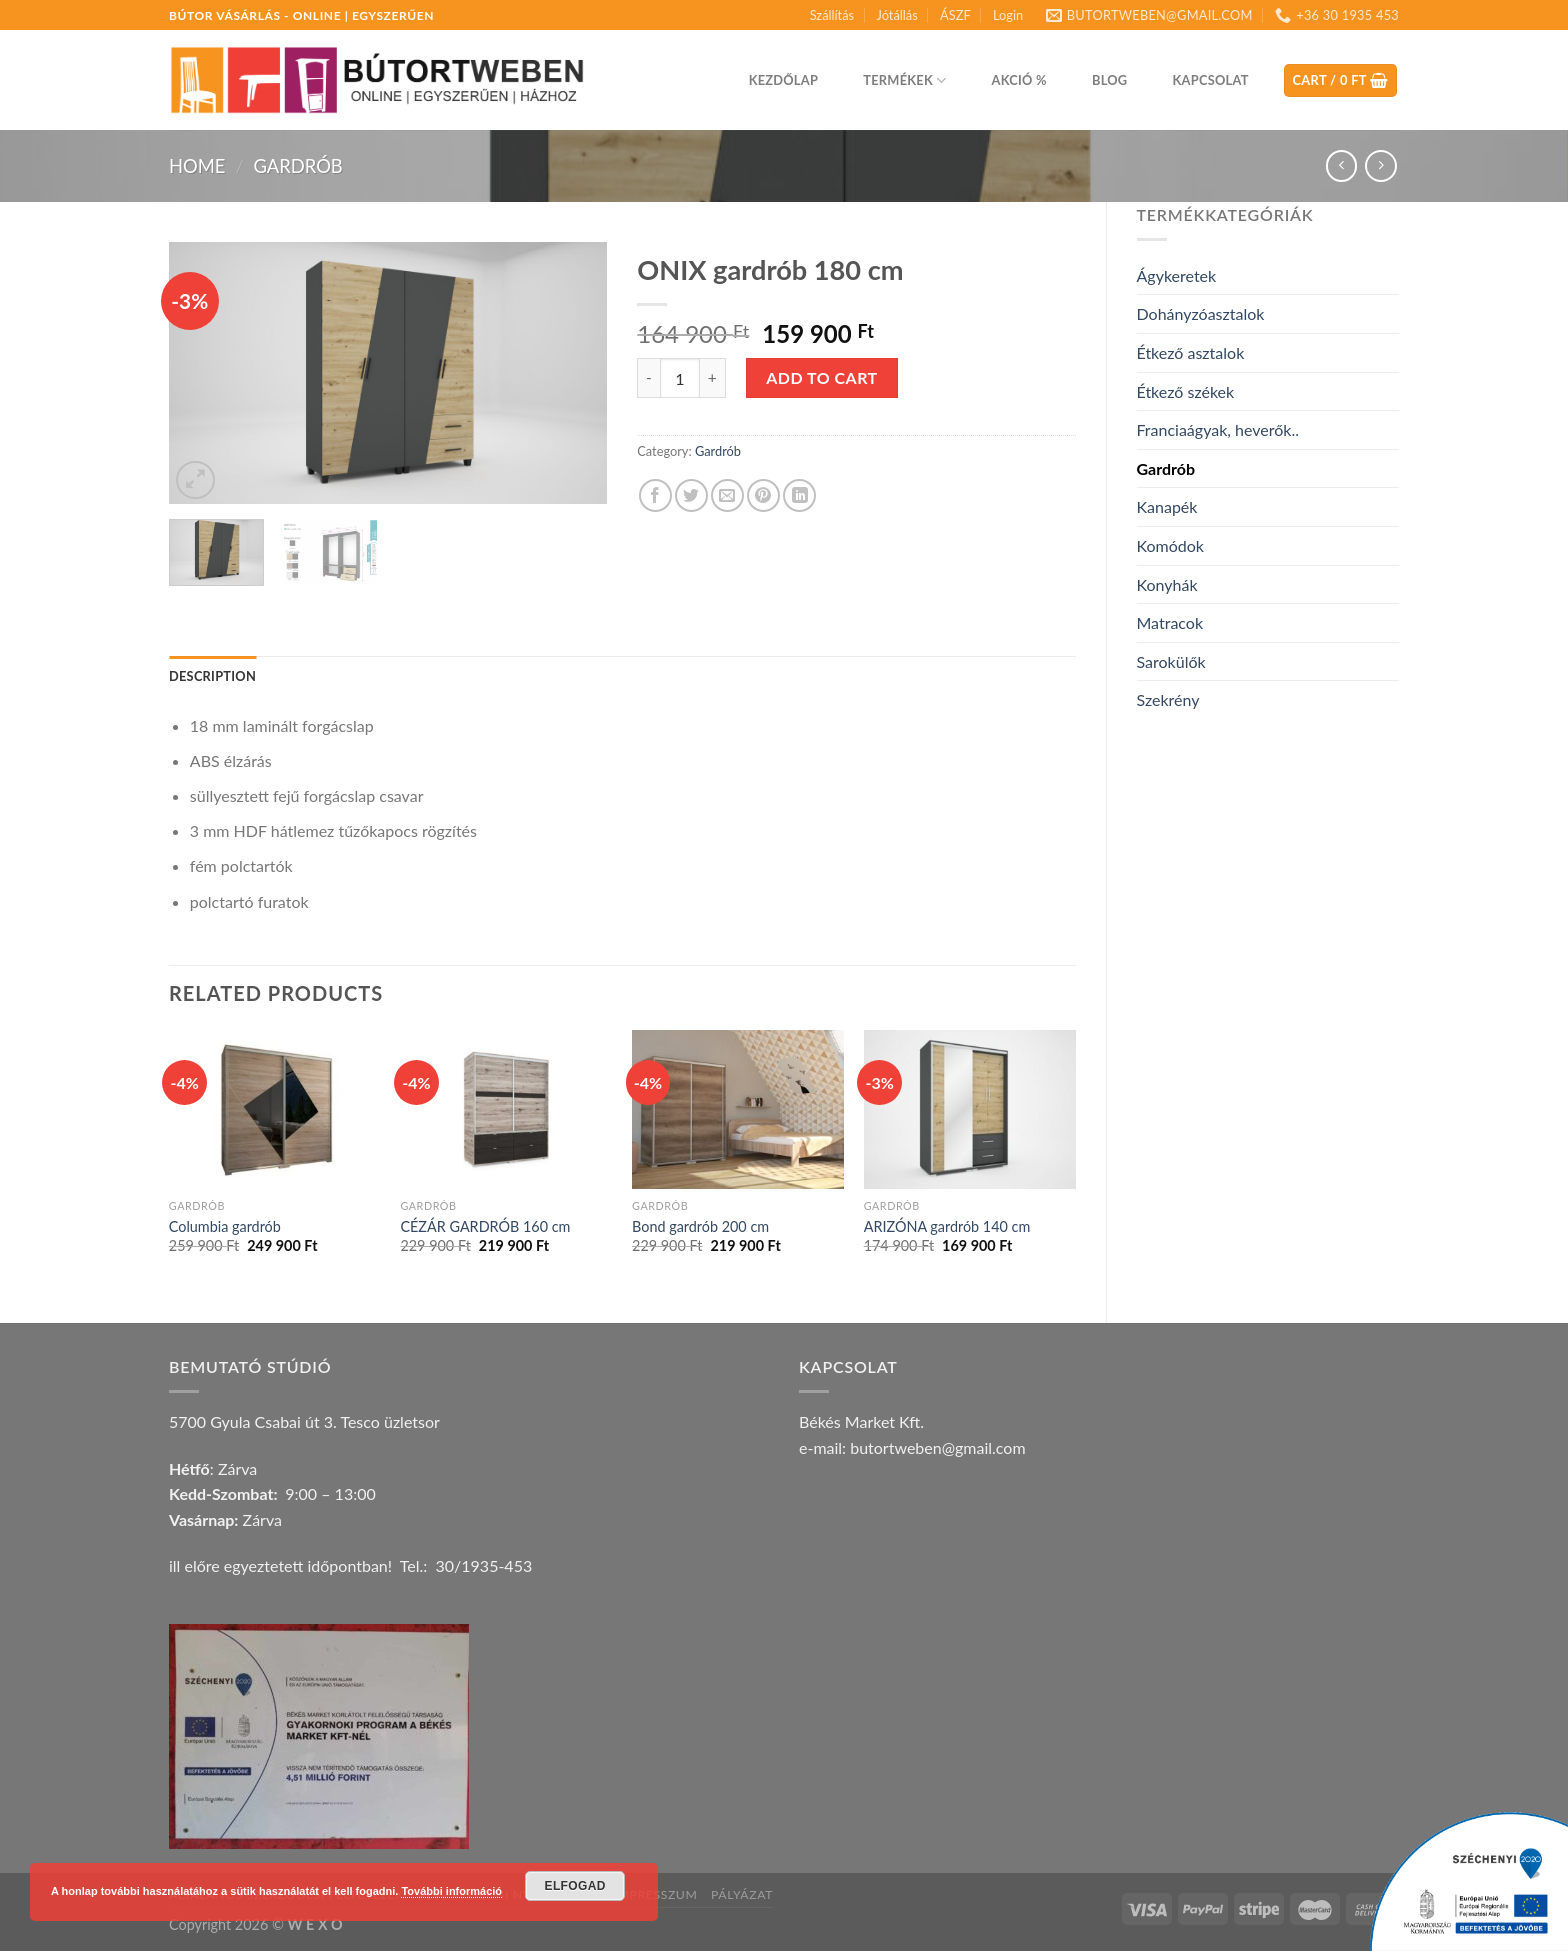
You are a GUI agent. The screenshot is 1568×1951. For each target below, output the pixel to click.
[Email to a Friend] (727, 495)
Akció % (1019, 80)
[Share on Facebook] (655, 495)
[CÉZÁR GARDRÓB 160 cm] (506, 1109)
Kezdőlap (783, 80)
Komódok (1170, 545)
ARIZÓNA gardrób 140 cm (947, 1226)
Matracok (1170, 622)
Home (197, 166)
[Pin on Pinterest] (763, 495)
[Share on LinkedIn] (799, 495)
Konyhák (1167, 584)
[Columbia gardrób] (275, 1109)
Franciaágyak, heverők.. (1218, 429)
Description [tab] (212, 676)
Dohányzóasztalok (1201, 313)
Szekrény (1168, 699)
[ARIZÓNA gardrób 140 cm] (970, 1109)
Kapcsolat (1211, 80)
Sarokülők (1171, 661)
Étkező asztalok (1191, 352)
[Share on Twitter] (691, 495)
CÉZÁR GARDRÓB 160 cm (485, 1226)
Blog (1109, 80)
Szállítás (832, 15)
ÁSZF (955, 15)
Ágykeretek (1177, 275)
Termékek (904, 80)
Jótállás (896, 15)
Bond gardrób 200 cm (700, 1226)
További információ (451, 1891)
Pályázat (742, 1894)
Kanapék (1167, 506)
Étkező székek (1186, 391)
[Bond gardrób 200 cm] (738, 1109)
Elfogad (575, 1886)
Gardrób (297, 166)
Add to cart (821, 377)
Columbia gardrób (225, 1226)
